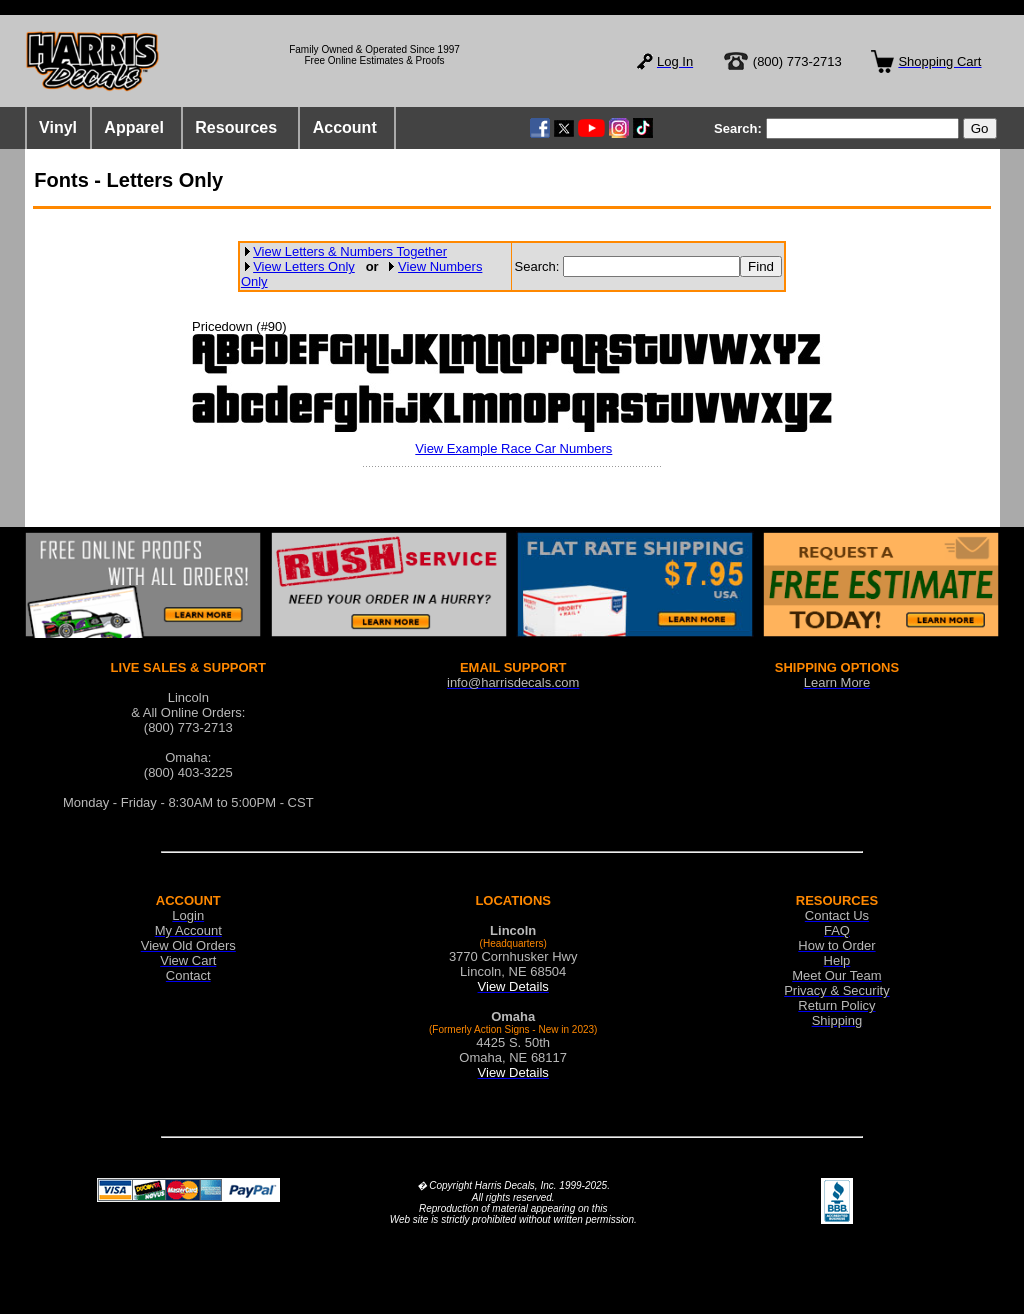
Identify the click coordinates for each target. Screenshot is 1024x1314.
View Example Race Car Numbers (513, 448)
